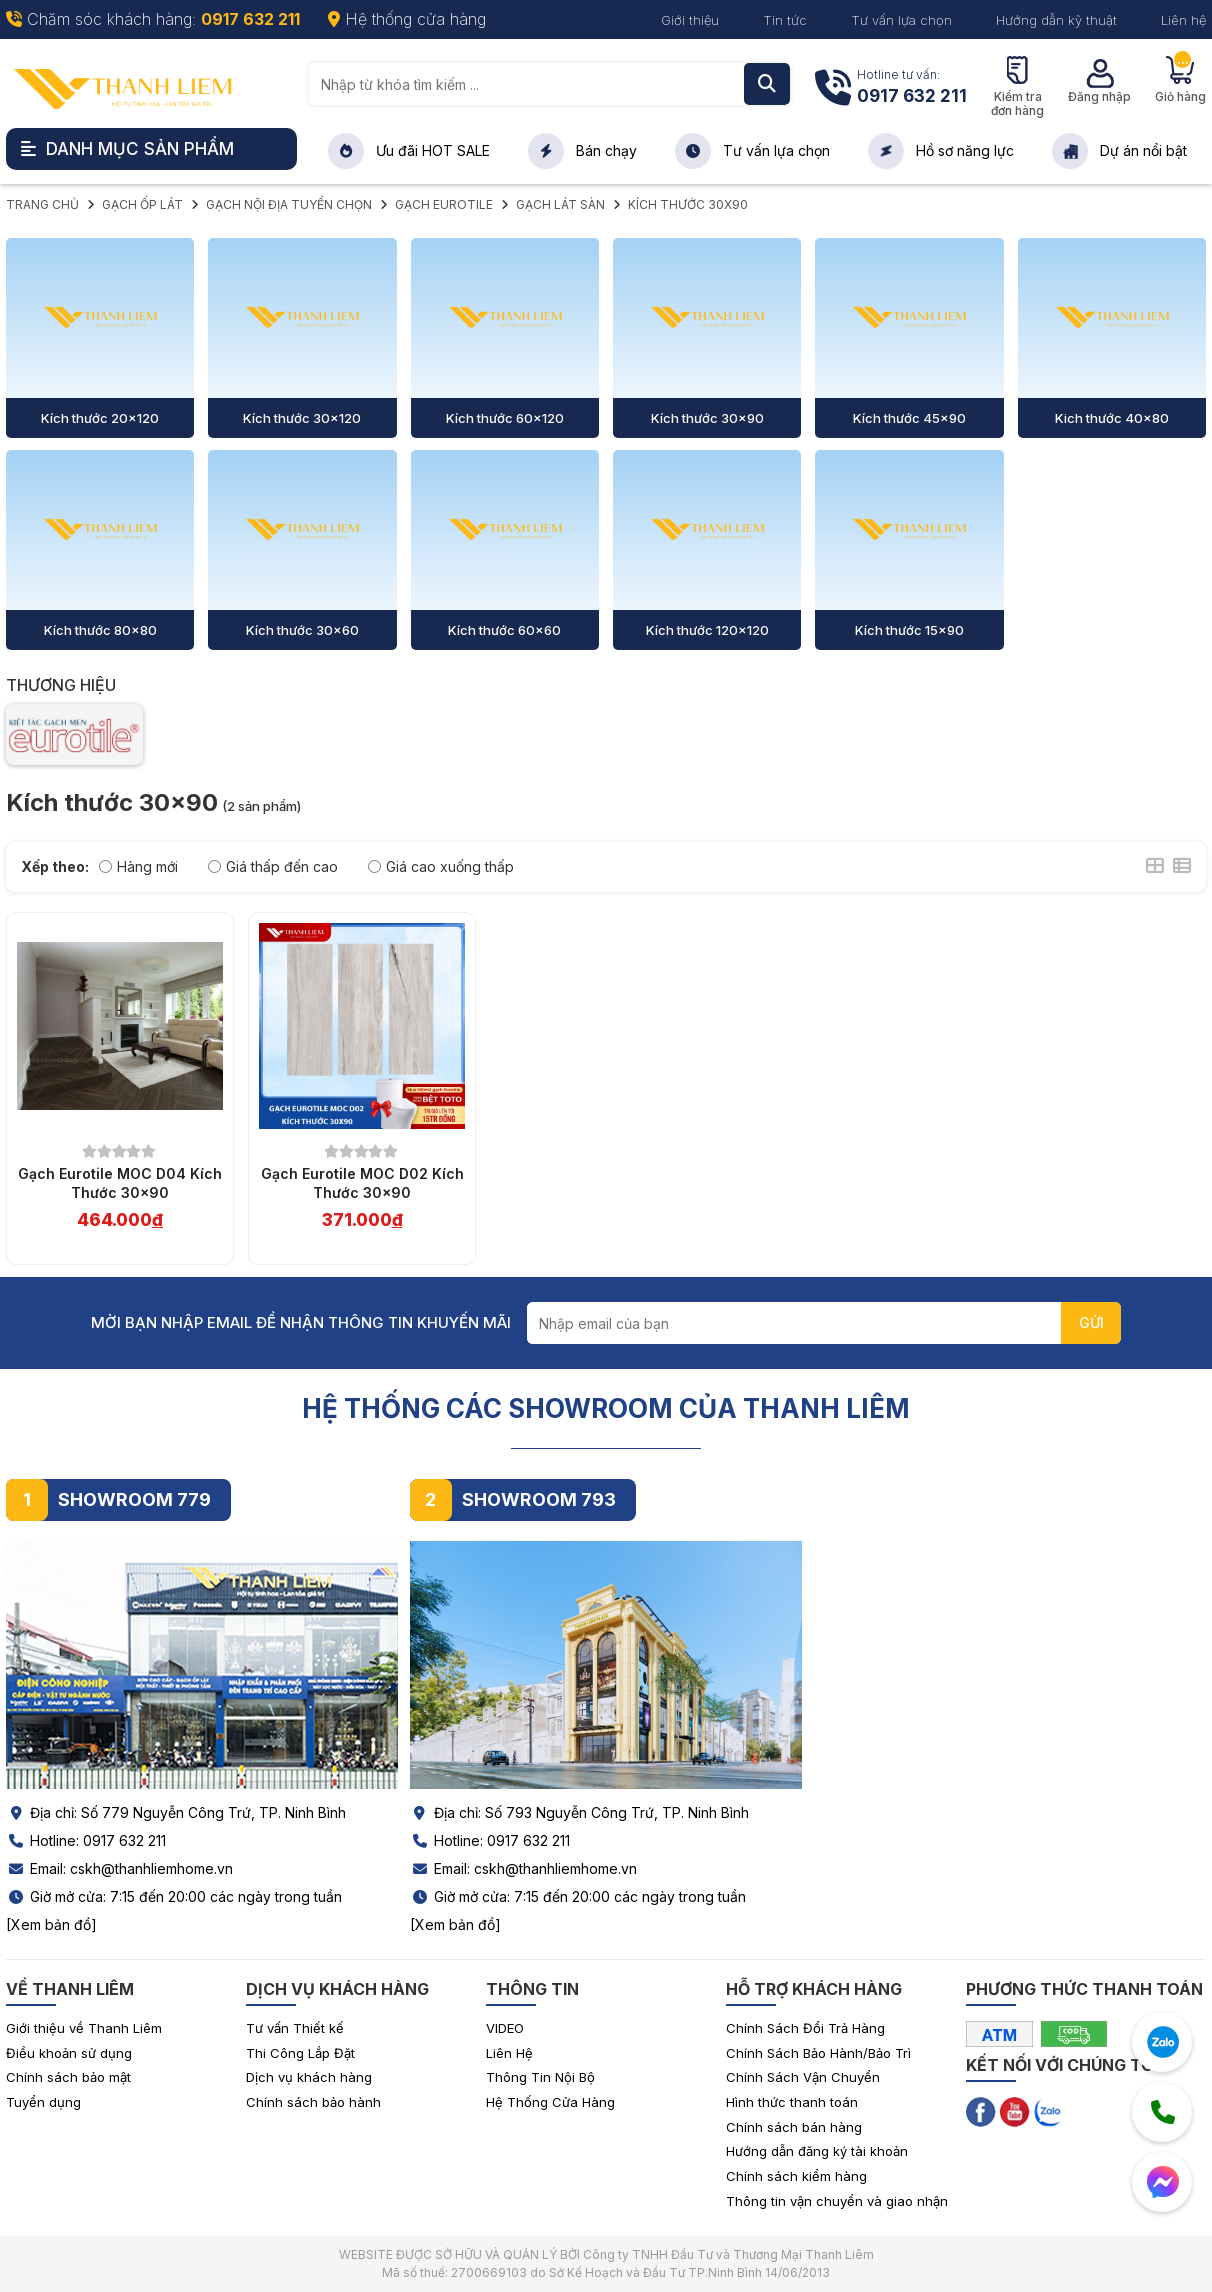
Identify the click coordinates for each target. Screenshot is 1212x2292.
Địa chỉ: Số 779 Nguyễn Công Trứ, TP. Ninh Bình (176, 1812)
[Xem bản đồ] (51, 1924)
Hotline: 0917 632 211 (86, 1840)
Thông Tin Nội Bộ (540, 2077)
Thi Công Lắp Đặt (300, 2053)
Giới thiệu (690, 20)
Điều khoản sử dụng (69, 2053)
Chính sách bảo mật (68, 2077)
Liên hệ (1183, 20)
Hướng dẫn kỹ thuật (1056, 20)
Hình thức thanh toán (792, 2102)
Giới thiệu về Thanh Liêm (84, 2028)
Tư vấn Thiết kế (295, 2028)
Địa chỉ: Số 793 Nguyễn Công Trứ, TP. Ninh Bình (579, 1812)
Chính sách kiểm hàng (796, 2176)
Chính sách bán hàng (794, 2127)
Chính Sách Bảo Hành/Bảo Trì (818, 2053)
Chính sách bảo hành (313, 2102)
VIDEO (505, 2028)
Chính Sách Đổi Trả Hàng (805, 2028)
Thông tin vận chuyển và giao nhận (837, 2201)
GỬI (1091, 1322)
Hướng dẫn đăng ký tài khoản (817, 2151)
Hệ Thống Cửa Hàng (550, 2102)
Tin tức (785, 20)
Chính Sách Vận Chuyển (803, 2077)
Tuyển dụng (43, 2102)
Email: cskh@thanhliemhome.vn (119, 1868)
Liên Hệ (509, 2053)
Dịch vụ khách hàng (309, 2077)
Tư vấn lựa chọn (901, 20)
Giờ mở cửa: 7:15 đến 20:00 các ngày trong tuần (174, 1896)
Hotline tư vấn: (912, 88)
